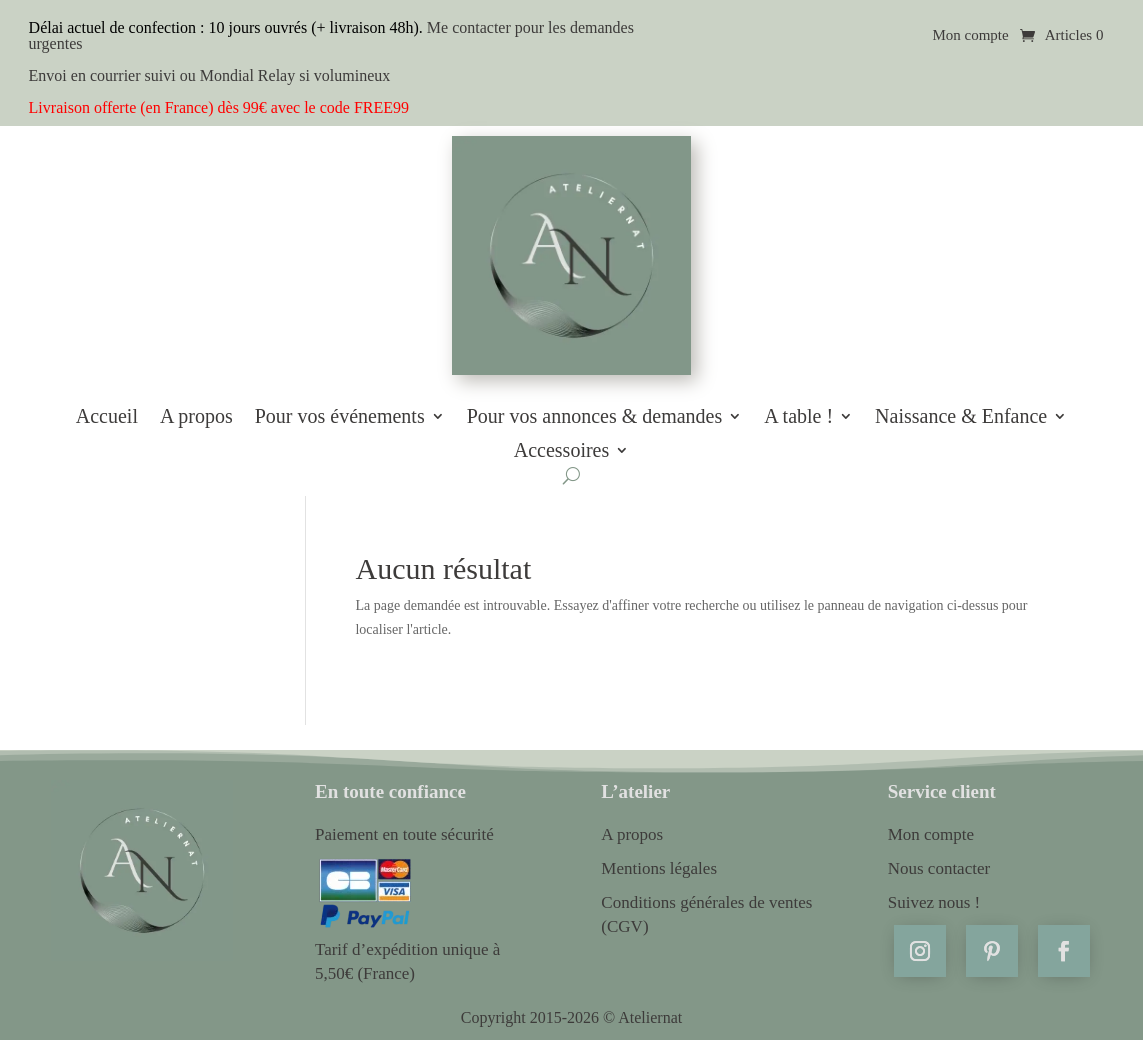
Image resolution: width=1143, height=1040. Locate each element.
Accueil (107, 417)
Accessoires (562, 451)
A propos (196, 417)
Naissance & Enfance (961, 417)
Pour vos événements (340, 417)
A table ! (798, 417)
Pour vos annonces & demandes (595, 417)
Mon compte (970, 35)
